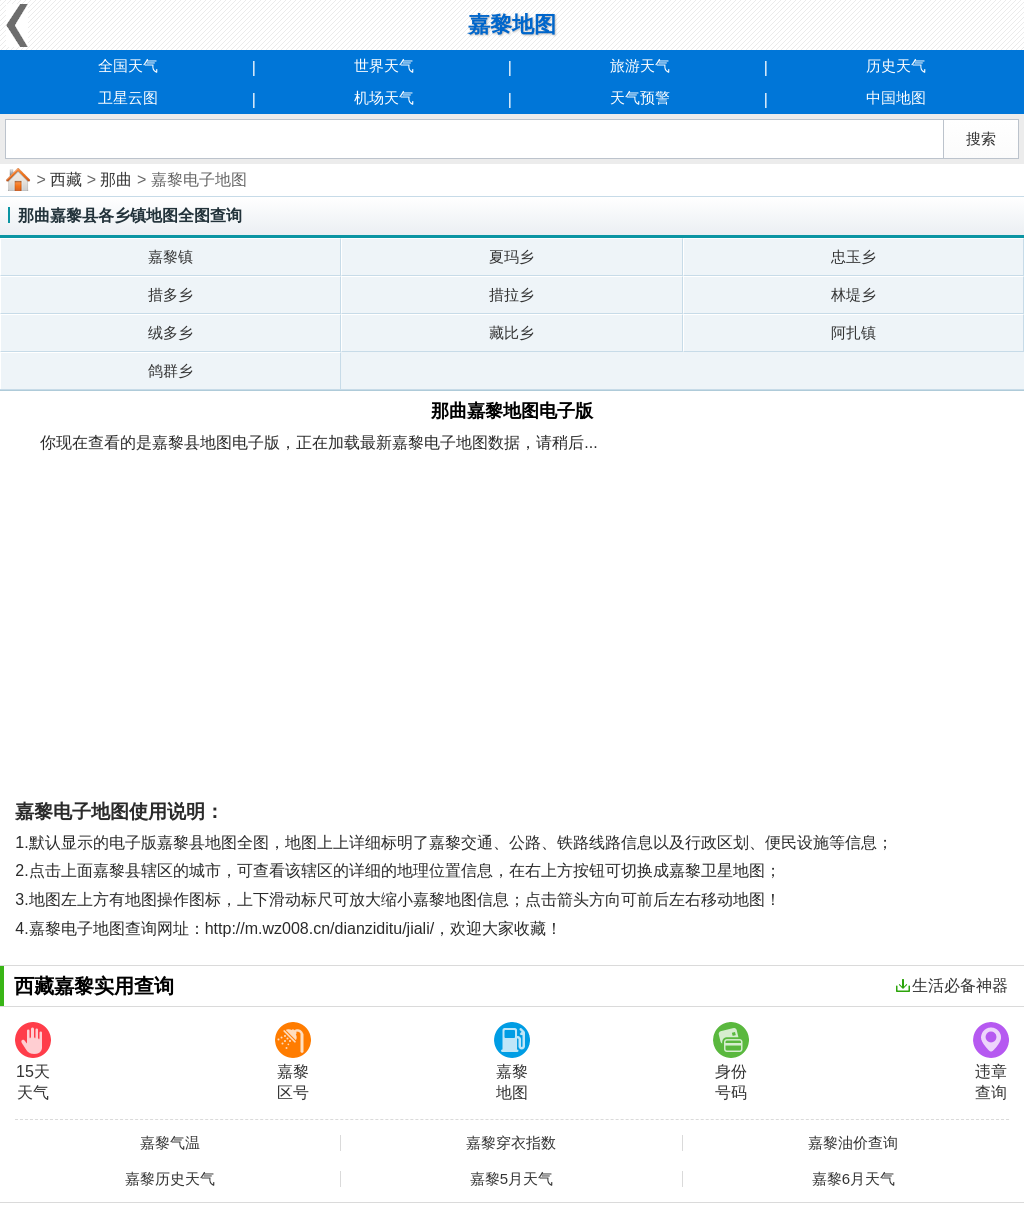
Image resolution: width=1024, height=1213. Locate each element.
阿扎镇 (853, 332)
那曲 (116, 179)
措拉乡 (511, 294)
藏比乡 (511, 332)
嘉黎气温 (170, 1143)
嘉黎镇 (170, 256)
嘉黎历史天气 (170, 1179)
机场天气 (384, 97)
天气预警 (640, 97)
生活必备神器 (952, 985)
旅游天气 (640, 65)
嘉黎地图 (512, 1061)
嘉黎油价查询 (853, 1143)
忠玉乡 (853, 256)
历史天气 (896, 65)
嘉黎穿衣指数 (511, 1143)
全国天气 (128, 65)
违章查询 (991, 1061)
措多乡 (170, 294)
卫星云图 (128, 97)
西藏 (66, 179)
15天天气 (33, 1061)
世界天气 (384, 65)
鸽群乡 (170, 370)
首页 (16, 180)
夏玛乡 (511, 256)
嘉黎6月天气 (853, 1179)
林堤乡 (853, 294)
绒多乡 (170, 332)
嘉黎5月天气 (511, 1179)
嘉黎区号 (293, 1061)
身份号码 (731, 1061)
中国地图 (896, 97)
